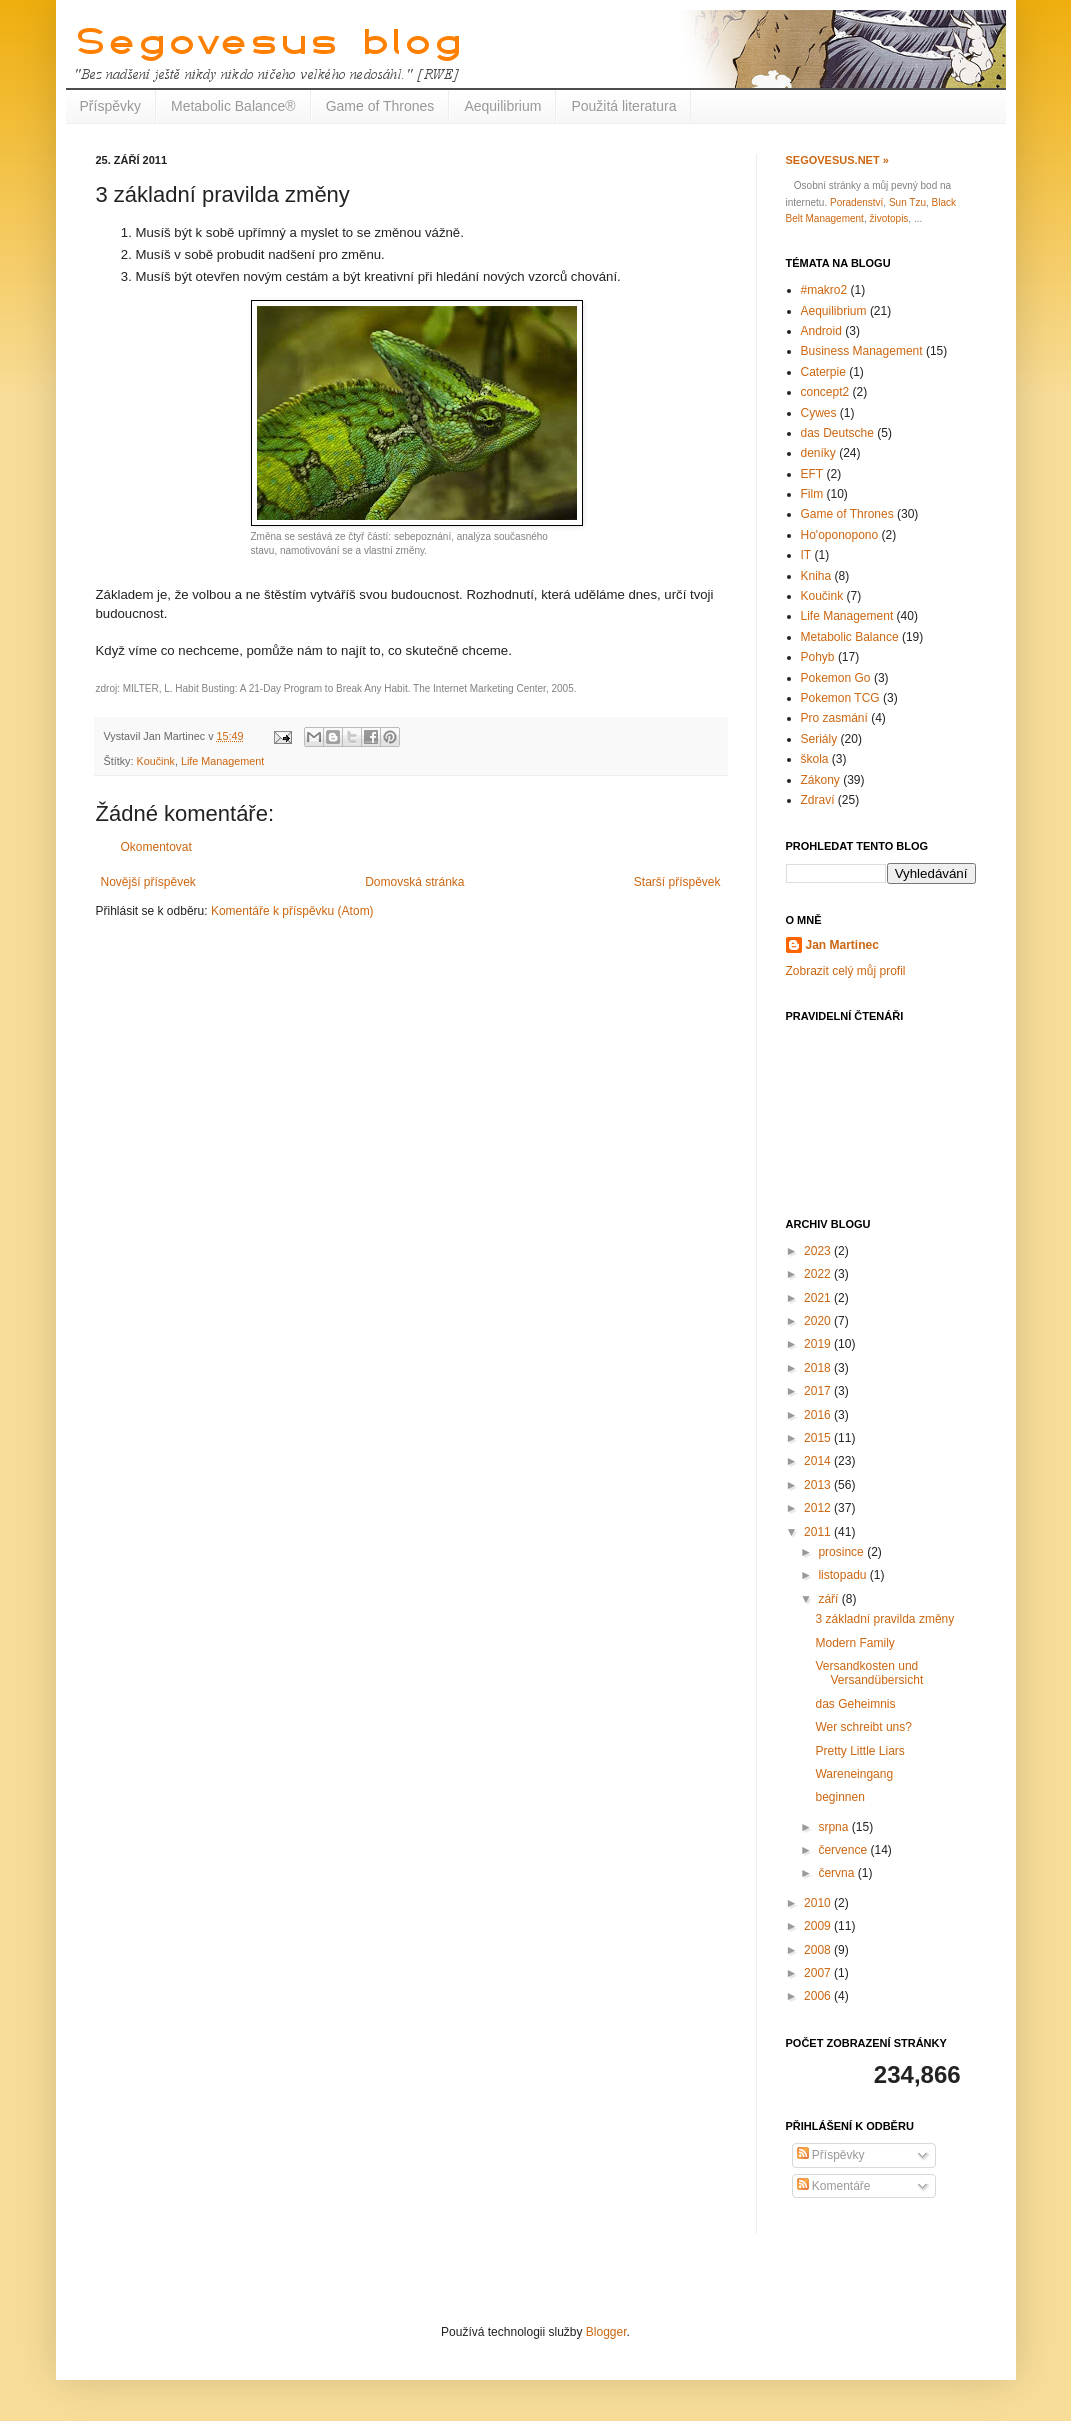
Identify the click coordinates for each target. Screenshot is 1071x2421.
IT (806, 555)
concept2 (825, 392)
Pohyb (818, 657)
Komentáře (834, 2186)
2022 (819, 1274)
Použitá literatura (623, 106)
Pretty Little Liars (859, 1751)
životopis (888, 218)
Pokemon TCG (840, 698)
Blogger (606, 2332)
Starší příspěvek (677, 882)
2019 (819, 1344)
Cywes (819, 413)
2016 (819, 1415)
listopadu (843, 1575)
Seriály (819, 739)
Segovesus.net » (837, 160)
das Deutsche (837, 433)
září (829, 1599)
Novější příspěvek (148, 882)
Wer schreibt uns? (863, 1727)
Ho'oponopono (840, 535)
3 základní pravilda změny (884, 1619)
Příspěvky (110, 106)
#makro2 (824, 290)
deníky (818, 453)
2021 (819, 1298)
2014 (819, 1461)
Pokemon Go (836, 678)
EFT (812, 474)
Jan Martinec (842, 945)
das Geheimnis (855, 1704)
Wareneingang (854, 1774)
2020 (819, 1321)
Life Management (222, 761)
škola (815, 759)
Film (812, 494)
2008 (819, 1950)
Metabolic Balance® (233, 106)
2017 (819, 1391)
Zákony (820, 780)
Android (821, 331)
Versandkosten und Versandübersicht (869, 1673)
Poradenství (856, 202)
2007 (819, 1973)
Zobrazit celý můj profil (846, 971)
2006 (819, 1996)
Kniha (816, 576)
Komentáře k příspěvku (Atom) (292, 911)
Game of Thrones (380, 106)
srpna (834, 1827)
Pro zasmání (834, 718)
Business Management (862, 351)
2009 (819, 1926)
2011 (819, 1532)
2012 (819, 1508)
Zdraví (818, 800)
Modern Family (854, 1643)
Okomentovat (156, 847)
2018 (819, 1368)
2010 (819, 1903)
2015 (819, 1438)
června (837, 1873)
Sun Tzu (907, 202)
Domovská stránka (414, 882)
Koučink (156, 761)
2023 (819, 1251)
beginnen (839, 1797)
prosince (842, 1552)
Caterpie (823, 372)
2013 (819, 1485)
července (844, 1850)
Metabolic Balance (850, 637)
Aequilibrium (502, 106)
